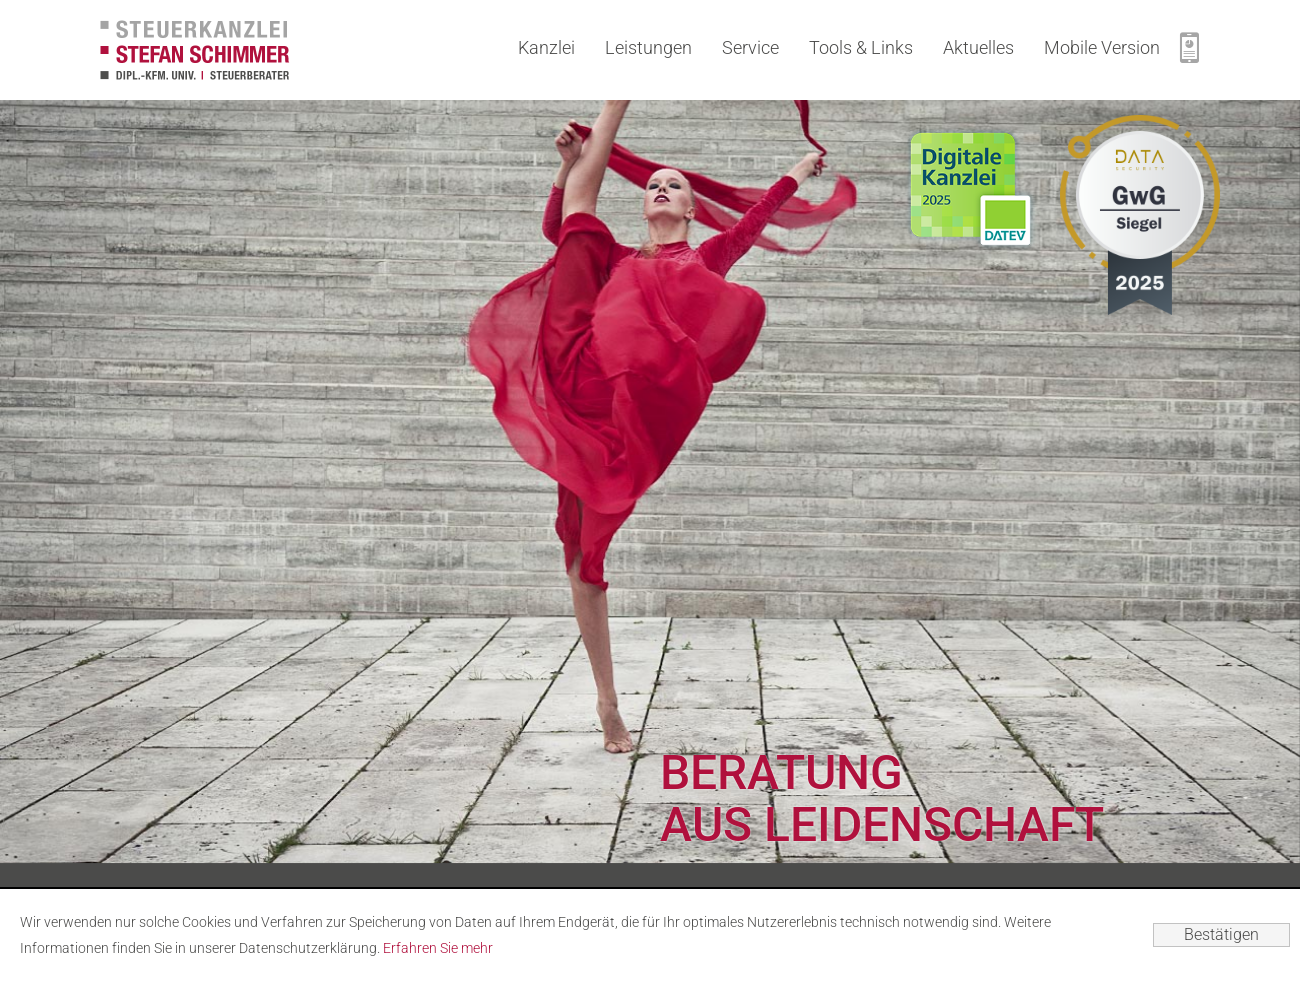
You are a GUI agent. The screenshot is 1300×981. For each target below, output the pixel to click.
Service (750, 47)
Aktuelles (978, 47)
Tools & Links (861, 47)
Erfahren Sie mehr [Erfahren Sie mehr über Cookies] (438, 948)
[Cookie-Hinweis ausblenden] (1221, 935)
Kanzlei (546, 47)
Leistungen (648, 47)
